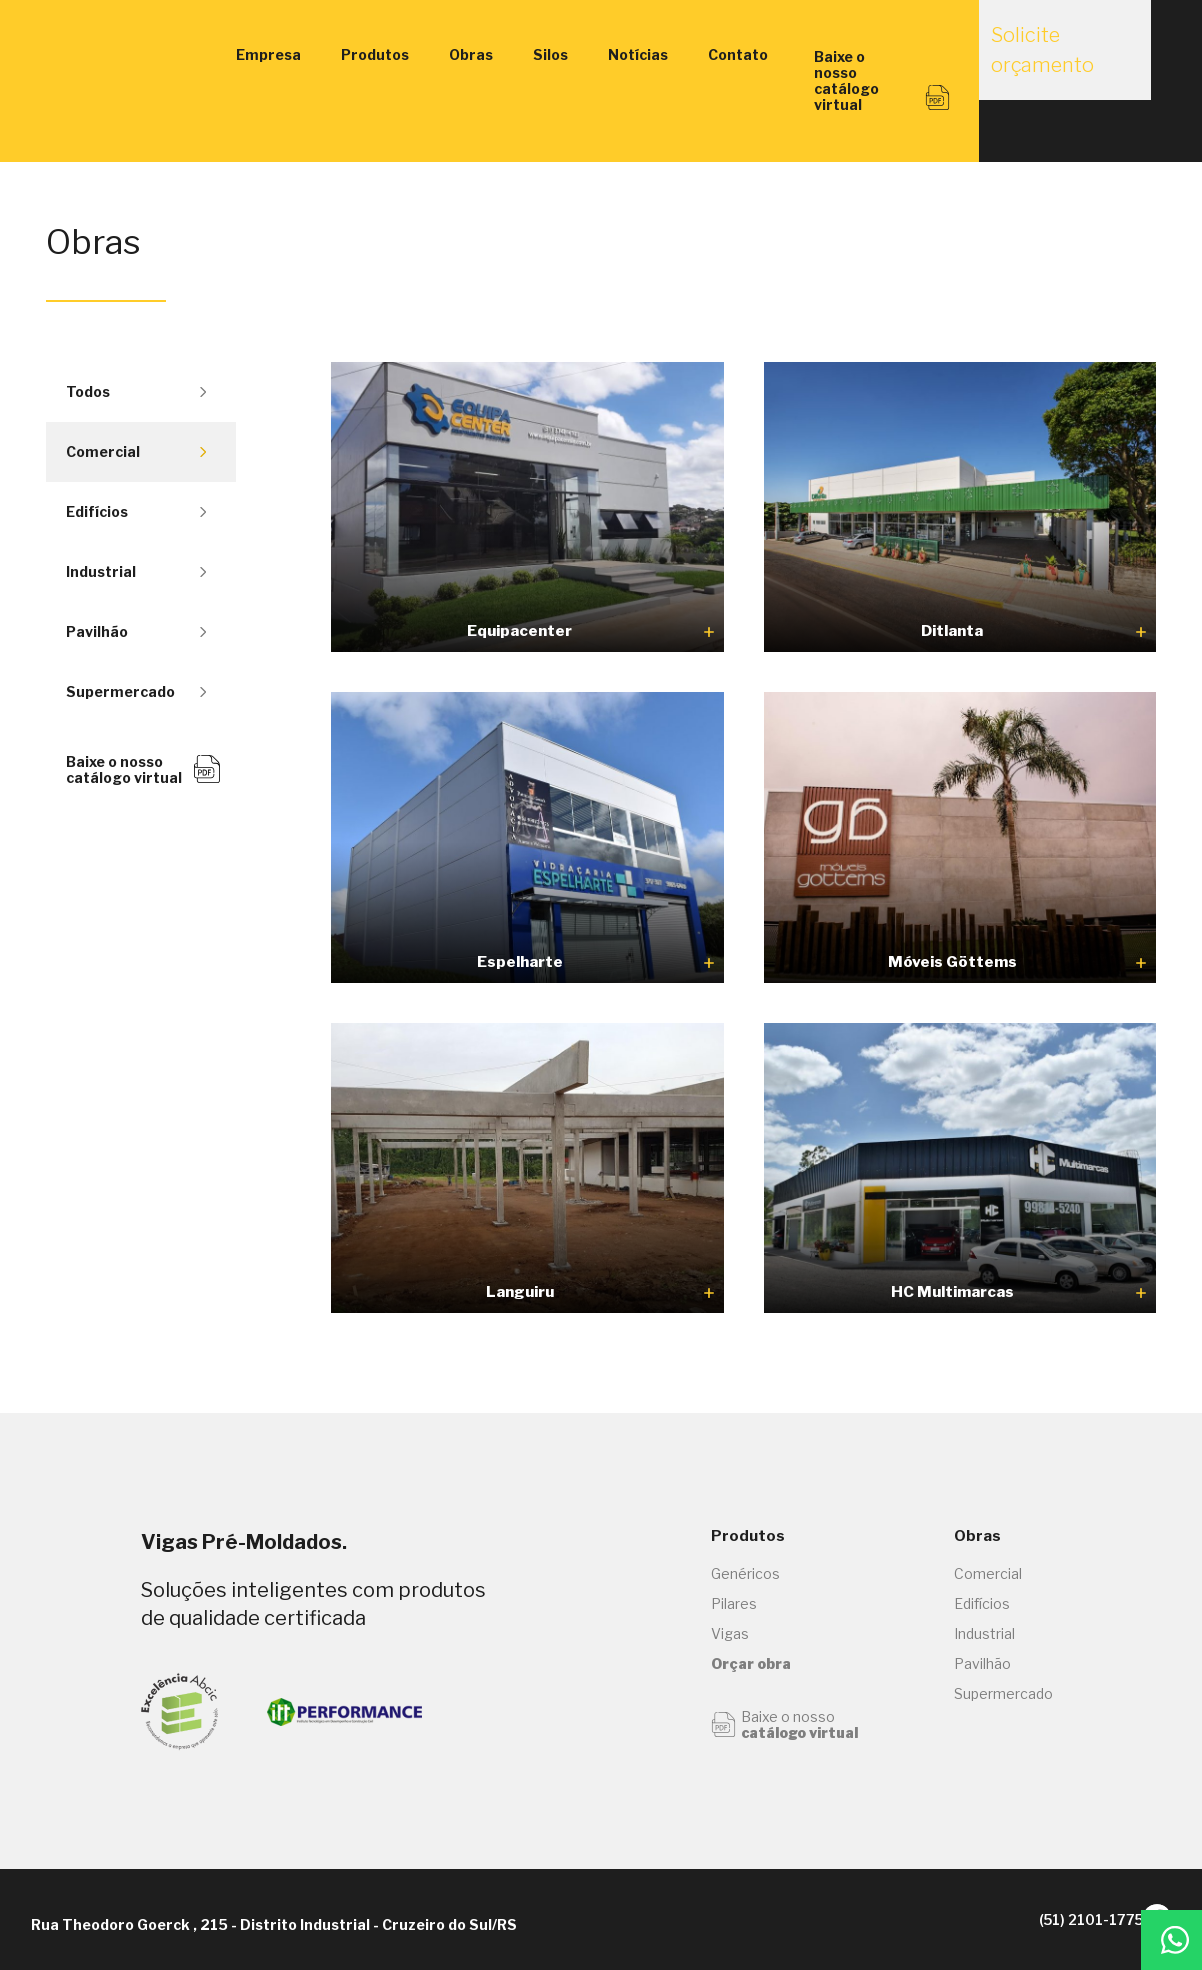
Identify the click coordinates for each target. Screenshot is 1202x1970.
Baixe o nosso (784, 1725)
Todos (136, 391)
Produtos (375, 54)
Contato (738, 54)
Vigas (730, 1633)
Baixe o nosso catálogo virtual (143, 769)
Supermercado (136, 691)
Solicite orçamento (1052, 62)
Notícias (638, 54)
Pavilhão (136, 631)
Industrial (136, 571)
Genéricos (745, 1573)
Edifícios (136, 511)
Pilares (734, 1603)
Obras (471, 54)
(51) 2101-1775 (1051, 1920)
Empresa (268, 54)
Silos (550, 54)
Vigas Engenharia (131, 55)
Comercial (136, 451)
